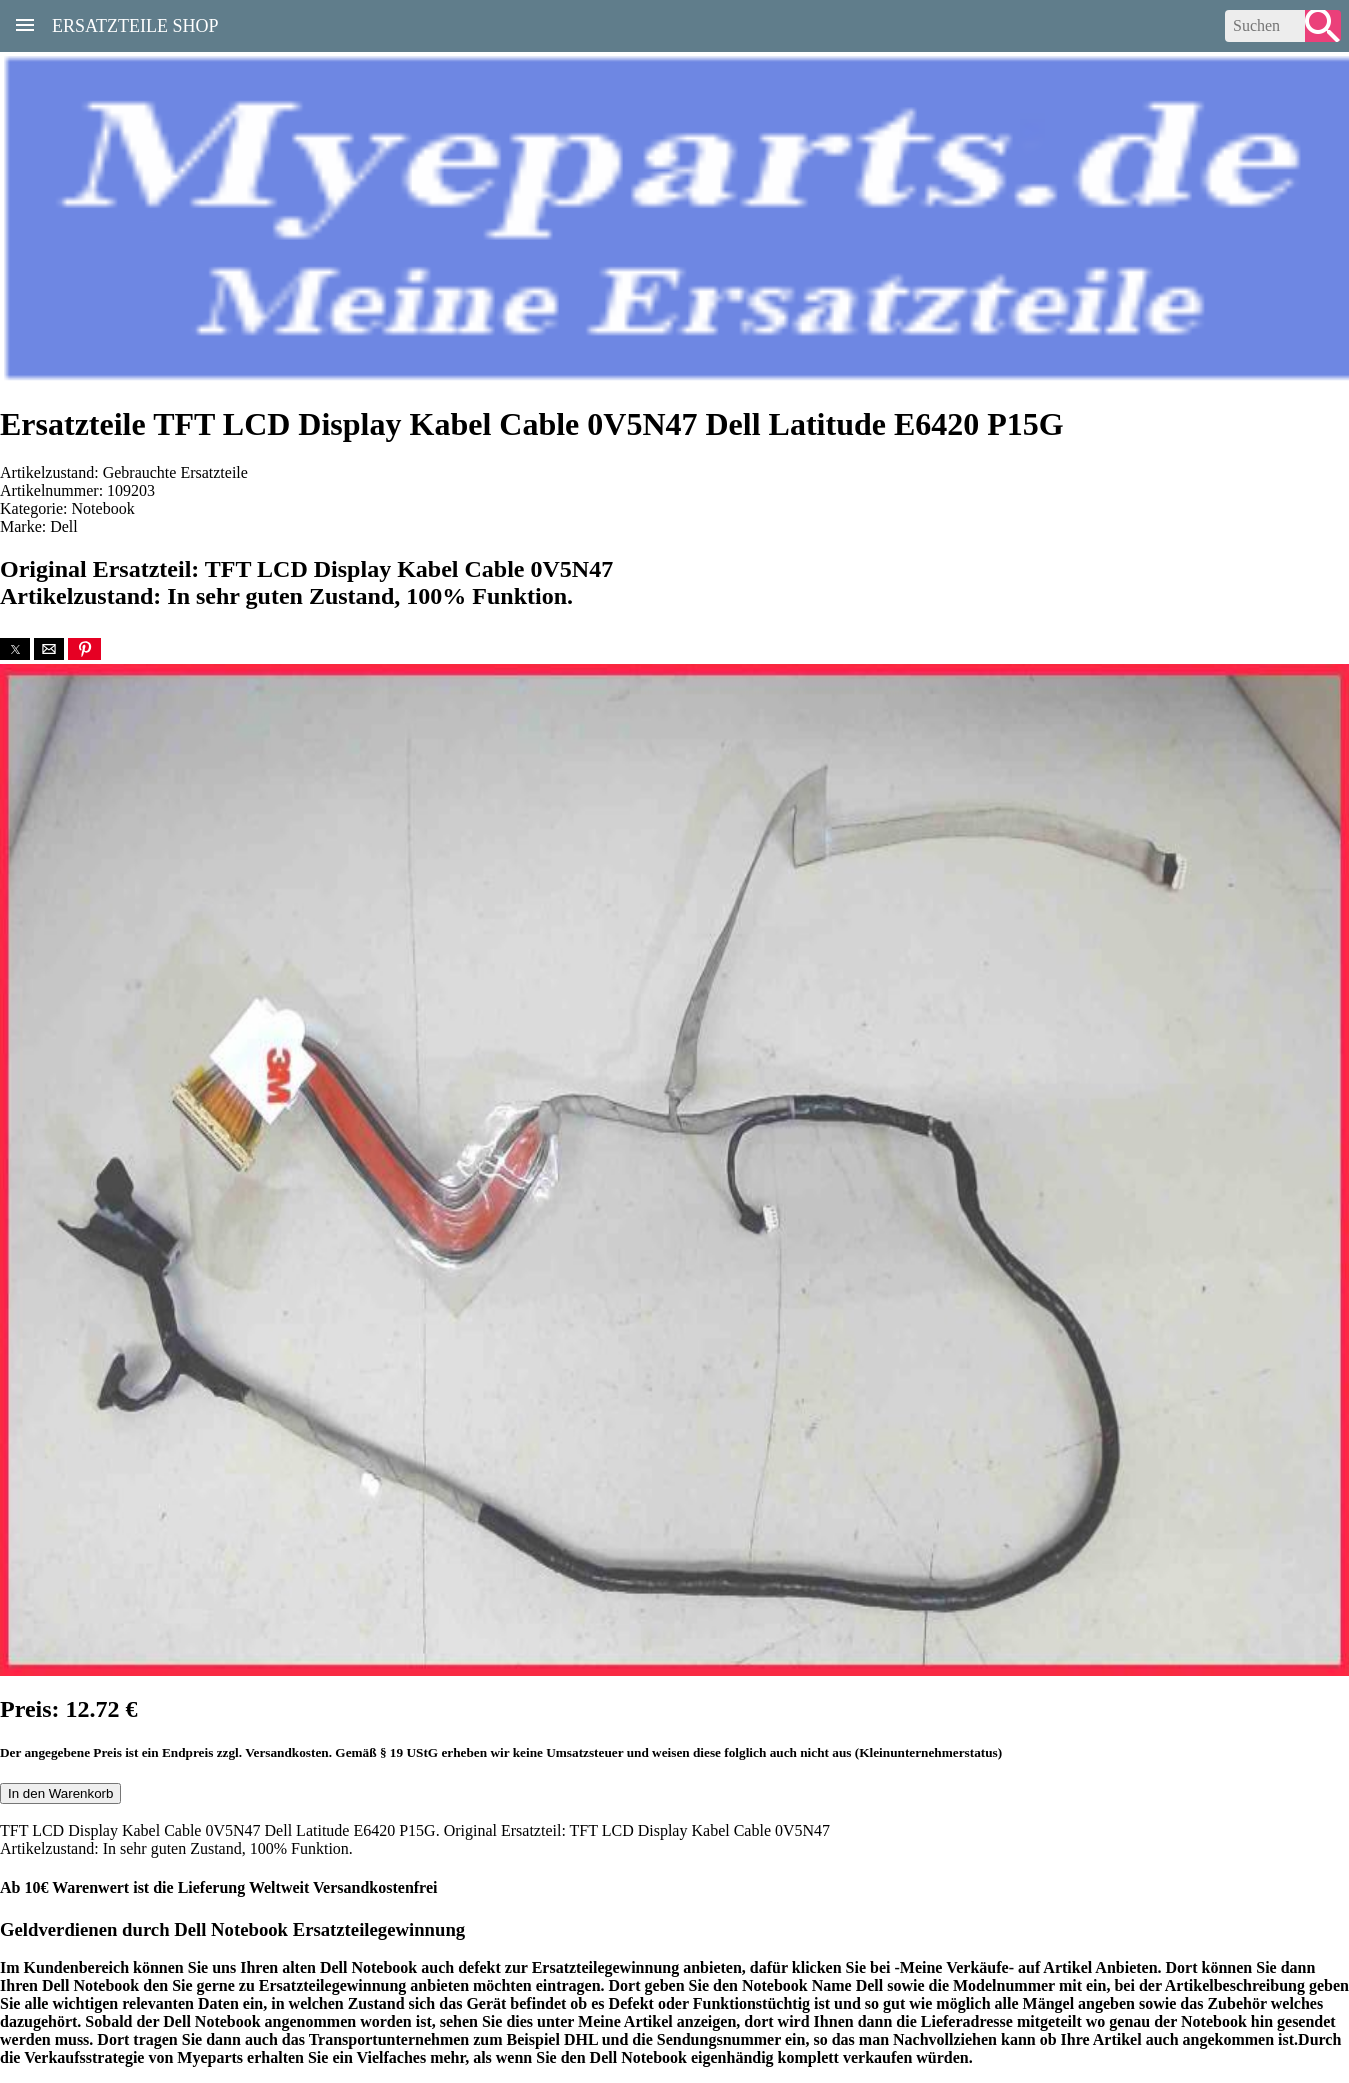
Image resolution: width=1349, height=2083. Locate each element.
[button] (15, 649)
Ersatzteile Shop (135, 24)
